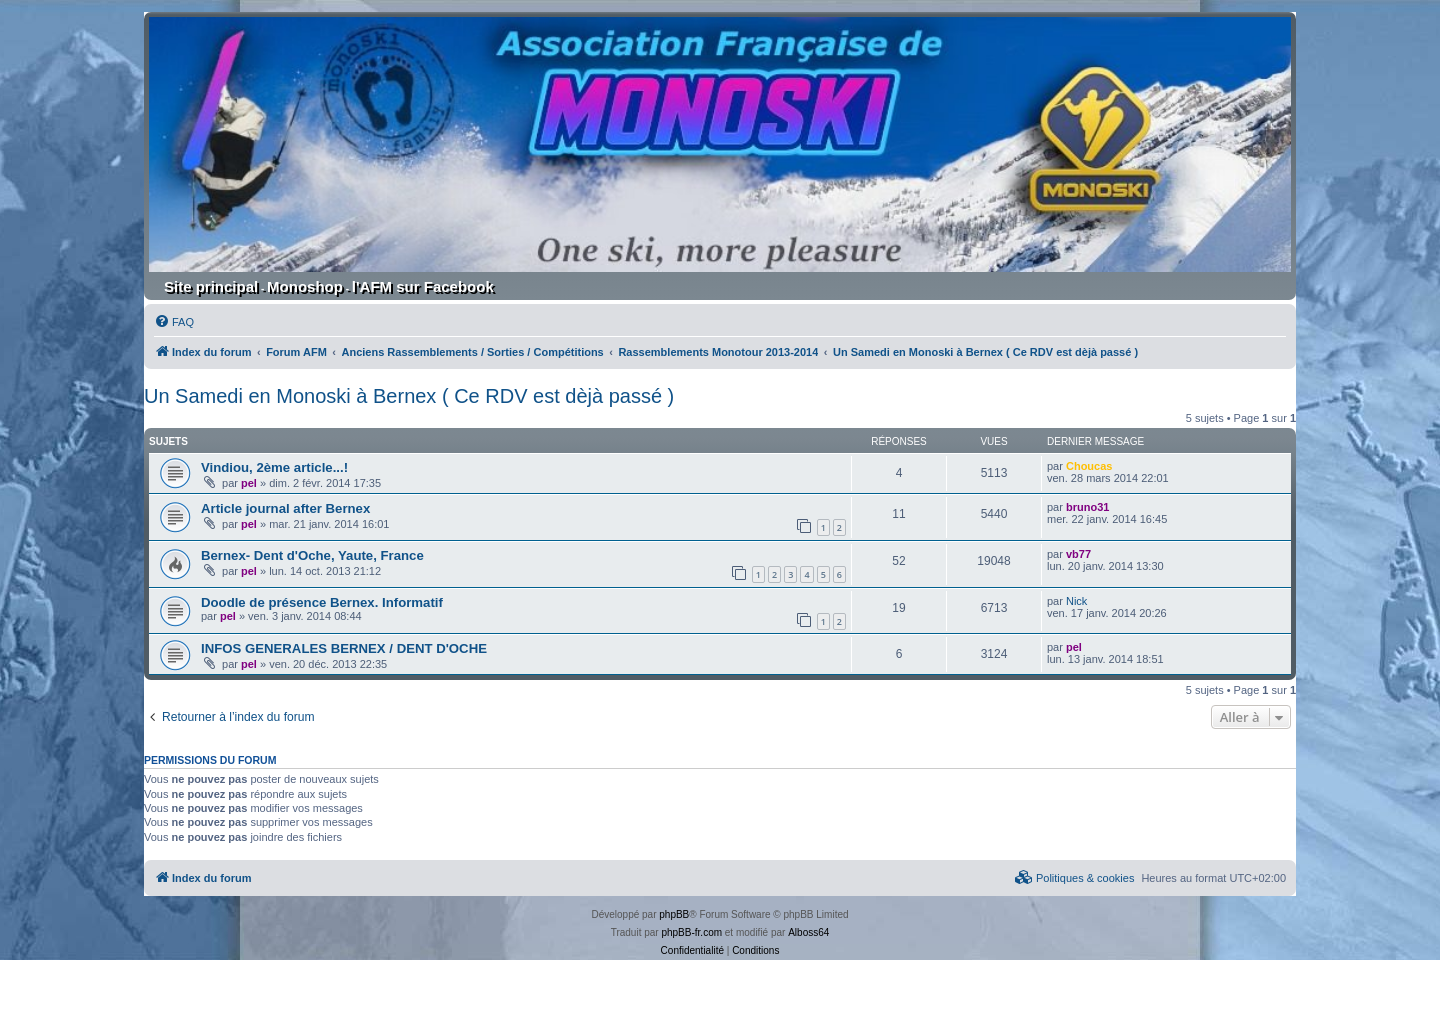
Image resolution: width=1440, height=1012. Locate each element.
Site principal (211, 286)
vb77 (1078, 554)
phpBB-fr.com (691, 932)
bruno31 (1087, 507)
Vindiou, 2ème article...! (274, 467)
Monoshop (305, 286)
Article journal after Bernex (285, 508)
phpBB (674, 914)
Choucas (1089, 466)
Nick (1076, 601)
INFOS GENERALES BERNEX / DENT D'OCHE (344, 648)
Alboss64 (808, 932)
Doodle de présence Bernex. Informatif (322, 602)
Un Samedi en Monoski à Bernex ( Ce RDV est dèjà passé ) (409, 396)
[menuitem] (174, 322)
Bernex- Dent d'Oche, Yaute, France (312, 555)
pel (249, 483)
